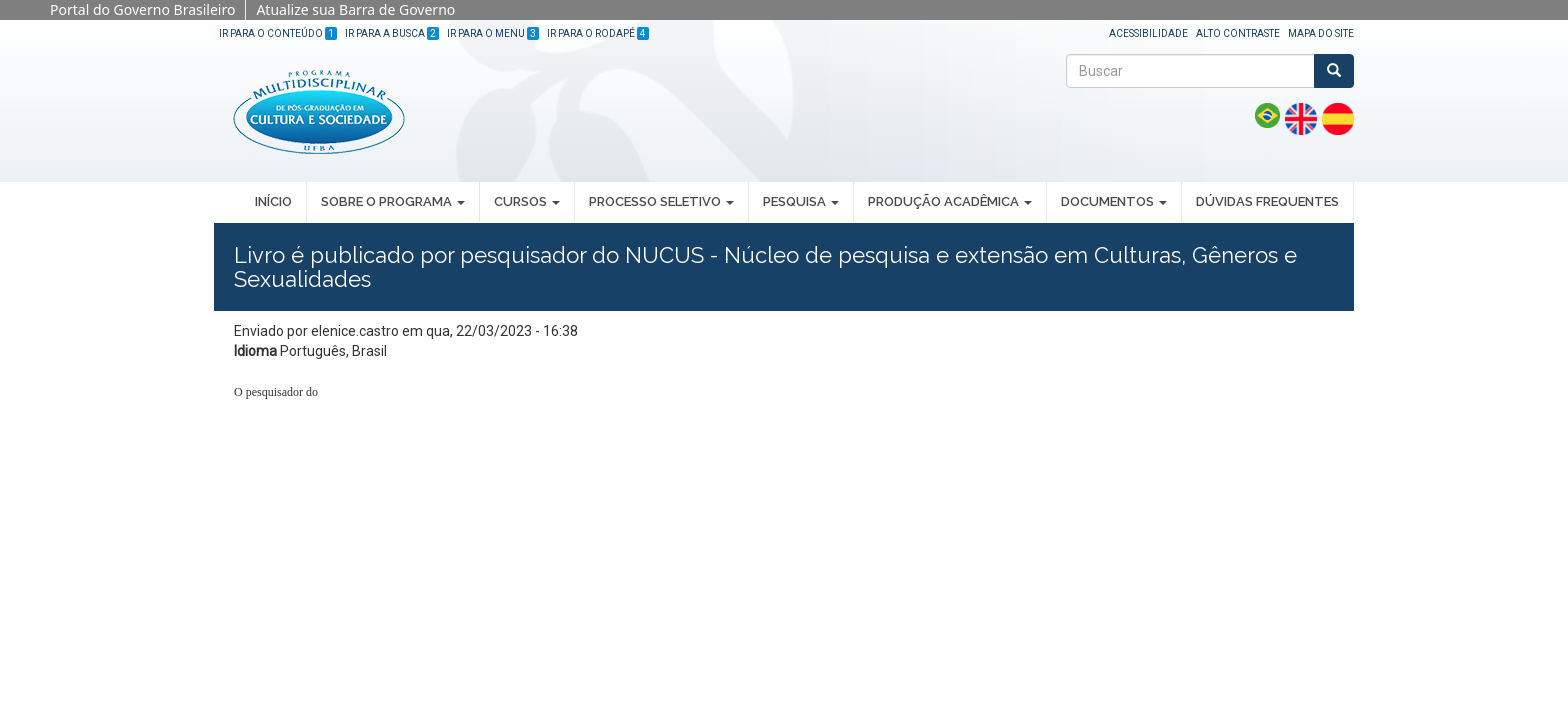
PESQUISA (801, 201)
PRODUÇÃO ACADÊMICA (950, 201)
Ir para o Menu (493, 33)
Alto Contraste (1238, 33)
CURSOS (527, 201)
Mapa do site (1321, 33)
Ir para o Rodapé (598, 33)
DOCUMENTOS (1114, 201)
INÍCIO (273, 201)
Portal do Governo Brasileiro (142, 9)
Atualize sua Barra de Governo (355, 9)
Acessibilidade (1148, 33)
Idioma (255, 351)
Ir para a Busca (392, 33)
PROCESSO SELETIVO (661, 201)
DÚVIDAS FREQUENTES (1267, 201)
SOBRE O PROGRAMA (393, 201)
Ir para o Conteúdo (278, 33)
